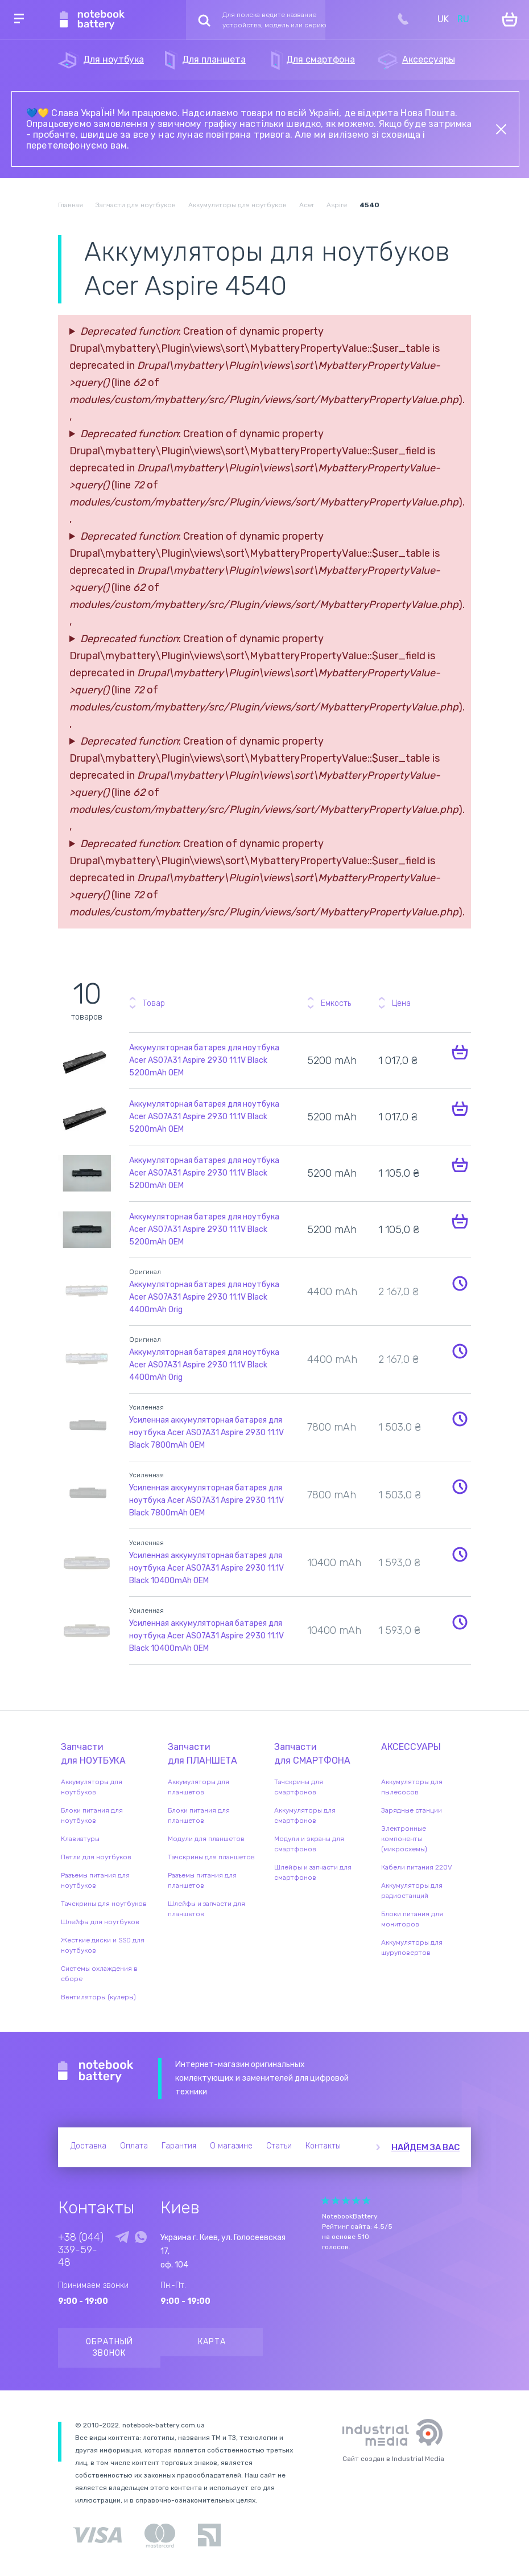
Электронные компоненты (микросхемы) (404, 1839)
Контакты (323, 2146)
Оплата (134, 2146)
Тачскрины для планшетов (211, 1857)
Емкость (336, 1003)
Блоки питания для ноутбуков (92, 1815)
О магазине (231, 2146)
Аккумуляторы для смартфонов (305, 1815)
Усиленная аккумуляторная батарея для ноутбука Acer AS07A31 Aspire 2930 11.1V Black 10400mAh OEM (206, 1568)
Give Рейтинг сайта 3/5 (346, 2200)
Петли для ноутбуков (96, 1857)
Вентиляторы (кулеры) (98, 1997)
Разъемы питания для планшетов (202, 1880)
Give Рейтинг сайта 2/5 (335, 2200)
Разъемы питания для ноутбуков (95, 1880)
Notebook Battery (96, 2071)
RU (463, 19)
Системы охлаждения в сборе (99, 1974)
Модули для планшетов (206, 1839)
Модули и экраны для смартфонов (309, 1844)
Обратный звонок (109, 2347)
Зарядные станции (411, 1810)
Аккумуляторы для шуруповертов (412, 1947)
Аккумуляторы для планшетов (198, 1787)
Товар (154, 1003)
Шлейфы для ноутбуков (100, 1922)
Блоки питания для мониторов (412, 1919)
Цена (401, 1003)
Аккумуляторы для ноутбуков (91, 1787)
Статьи (279, 2146)
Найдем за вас (425, 2147)
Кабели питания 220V (416, 1867)
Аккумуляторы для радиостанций (412, 1890)
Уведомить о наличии (460, 1283)
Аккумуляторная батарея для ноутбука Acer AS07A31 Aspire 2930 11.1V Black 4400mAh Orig (204, 1297)
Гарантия (179, 2146)
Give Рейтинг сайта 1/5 (325, 2200)
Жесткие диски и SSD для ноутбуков (102, 1945)
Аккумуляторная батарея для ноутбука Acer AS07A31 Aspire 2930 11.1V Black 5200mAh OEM (204, 1060)
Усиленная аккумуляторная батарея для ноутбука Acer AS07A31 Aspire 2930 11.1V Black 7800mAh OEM (206, 1432)
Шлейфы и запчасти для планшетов (206, 1909)
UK (443, 19)
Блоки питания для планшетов (199, 1815)
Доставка (88, 2146)
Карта (212, 2342)
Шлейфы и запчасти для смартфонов (313, 1872)
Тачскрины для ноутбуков (104, 1904)
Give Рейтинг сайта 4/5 (356, 2200)
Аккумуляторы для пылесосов (412, 1787)
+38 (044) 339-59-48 (81, 2250)
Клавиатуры (80, 1839)
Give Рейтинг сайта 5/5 (366, 2200)
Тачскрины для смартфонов (298, 1787)
